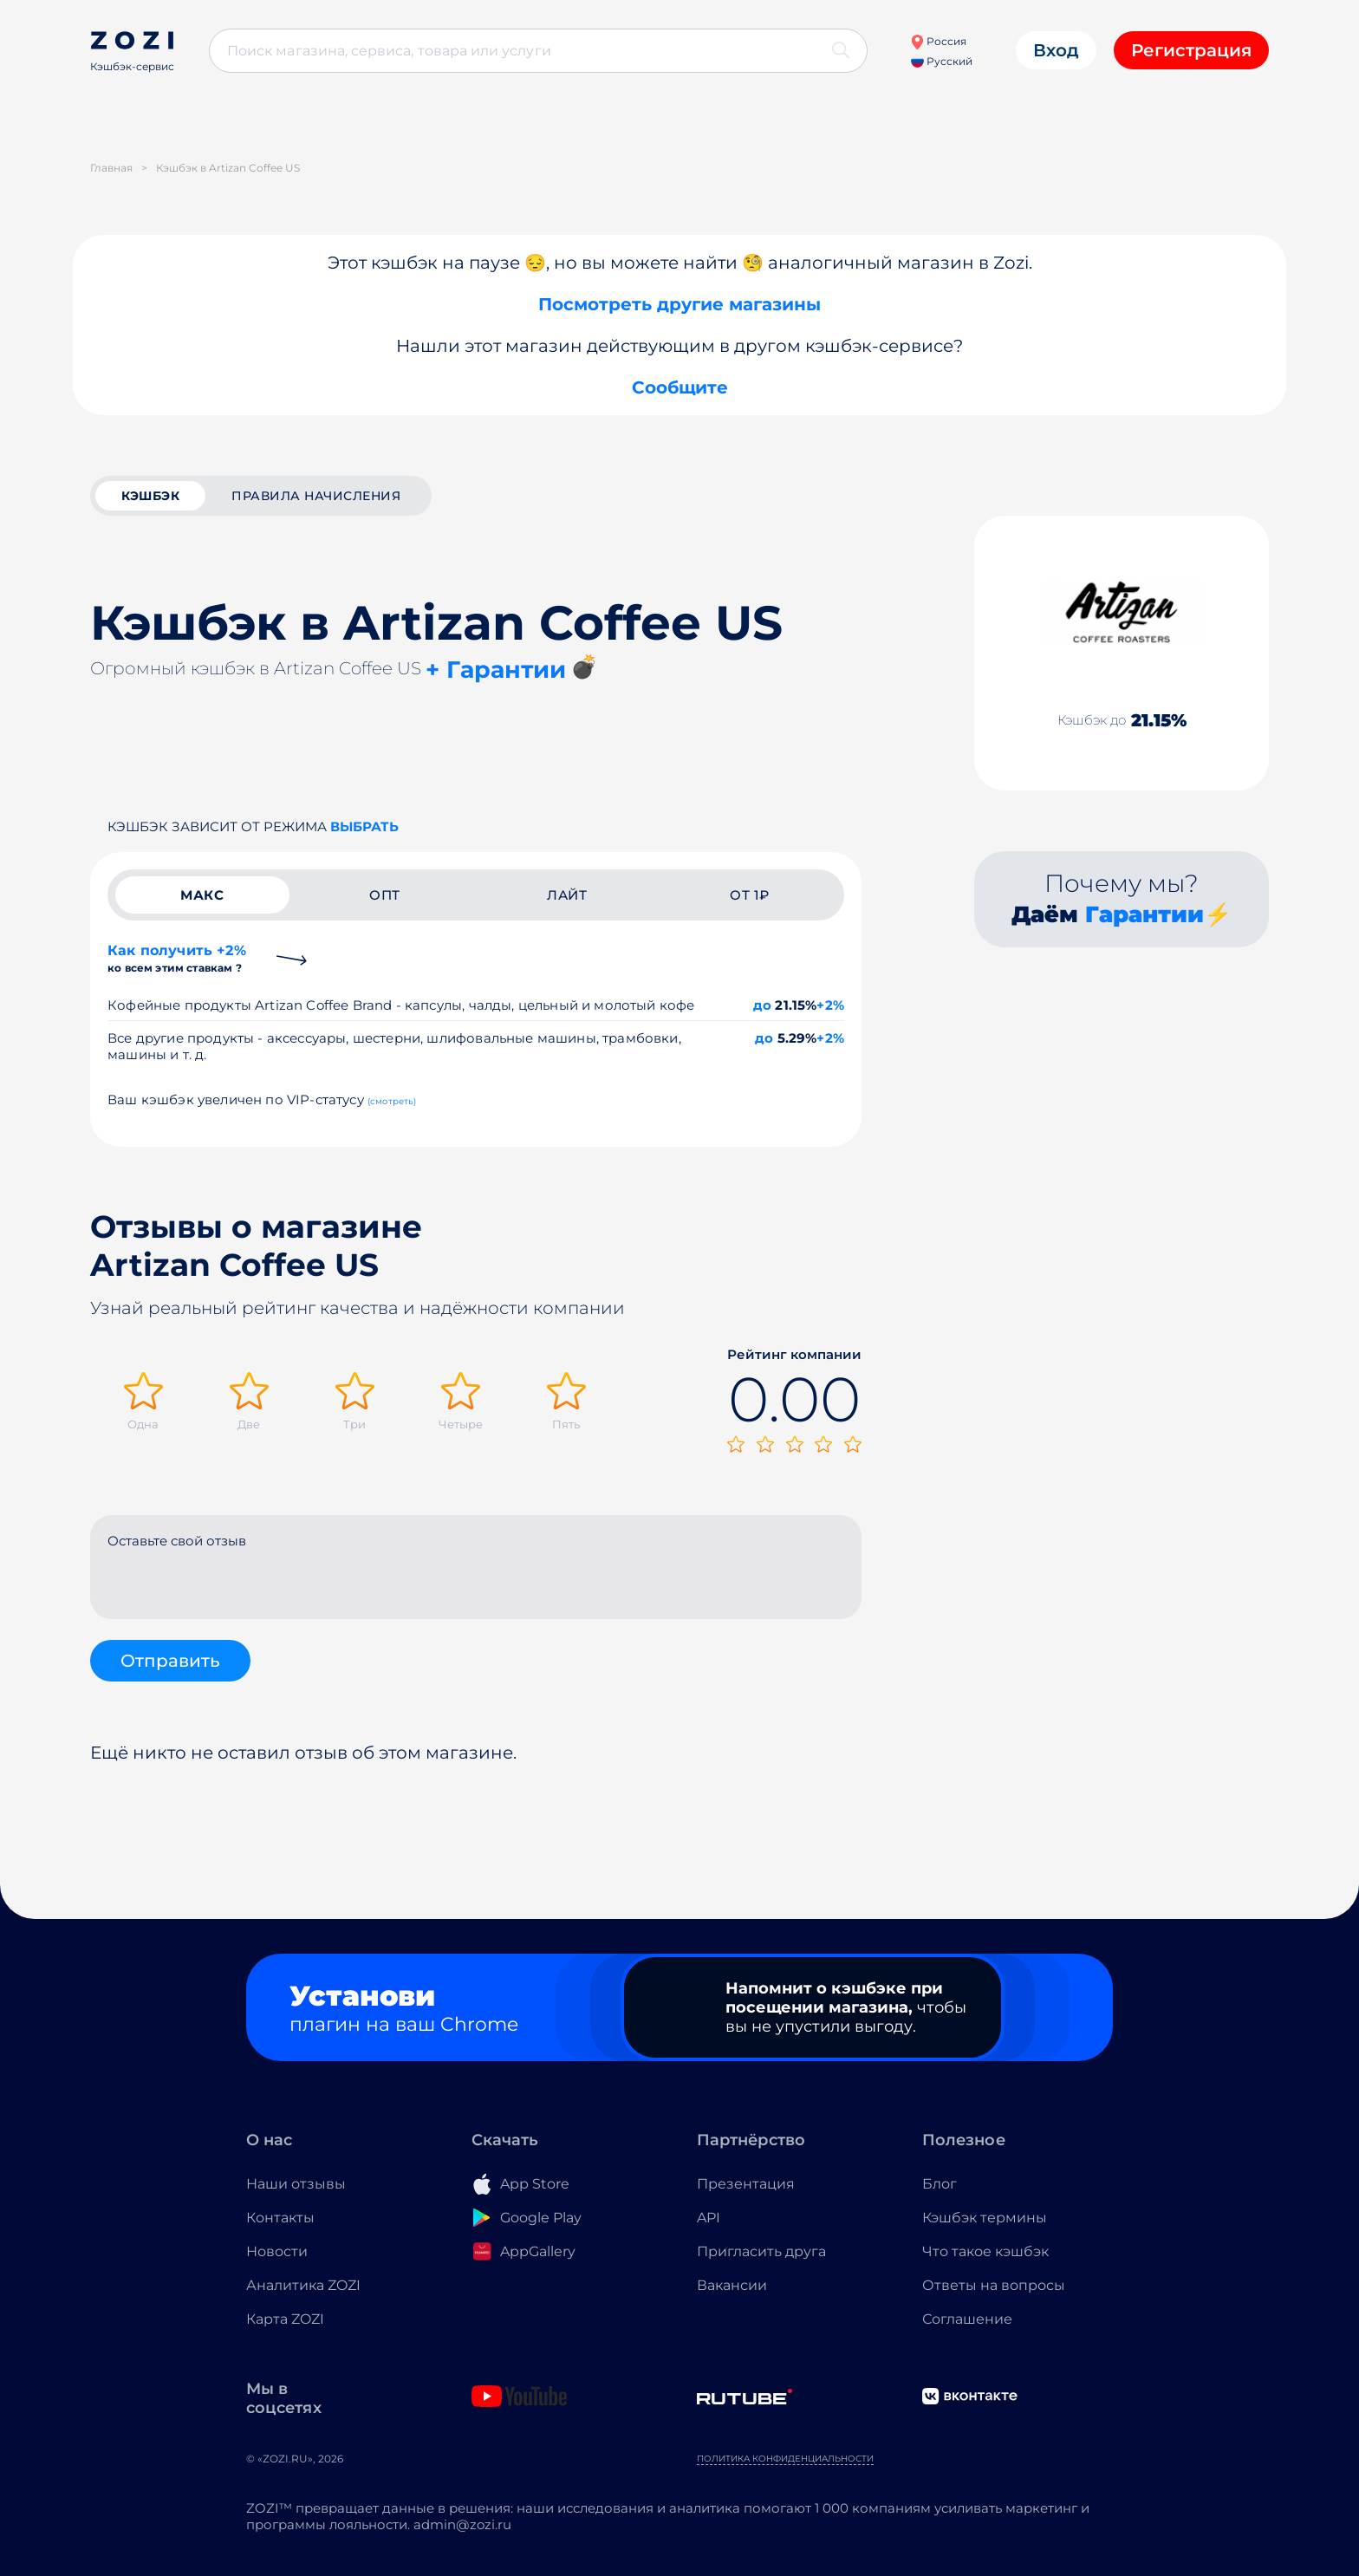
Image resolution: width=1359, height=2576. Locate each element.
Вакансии (732, 2285)
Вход (1056, 50)
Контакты (280, 2217)
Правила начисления (315, 496)
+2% (830, 1005)
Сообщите (680, 387)
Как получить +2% (176, 958)
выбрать (364, 826)
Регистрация (1191, 50)
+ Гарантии (496, 669)
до (762, 1005)
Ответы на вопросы (993, 2285)
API (708, 2217)
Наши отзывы (296, 2184)
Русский (941, 61)
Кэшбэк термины (984, 2217)
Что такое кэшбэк (985, 2251)
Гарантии (1144, 914)
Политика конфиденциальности (785, 2458)
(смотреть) (392, 1101)
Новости (277, 2251)
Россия (938, 41)
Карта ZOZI (285, 2319)
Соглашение (967, 2319)
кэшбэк (150, 496)
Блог (939, 2184)
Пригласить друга (761, 2251)
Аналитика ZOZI (303, 2285)
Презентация (746, 2184)
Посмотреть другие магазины (679, 304)
